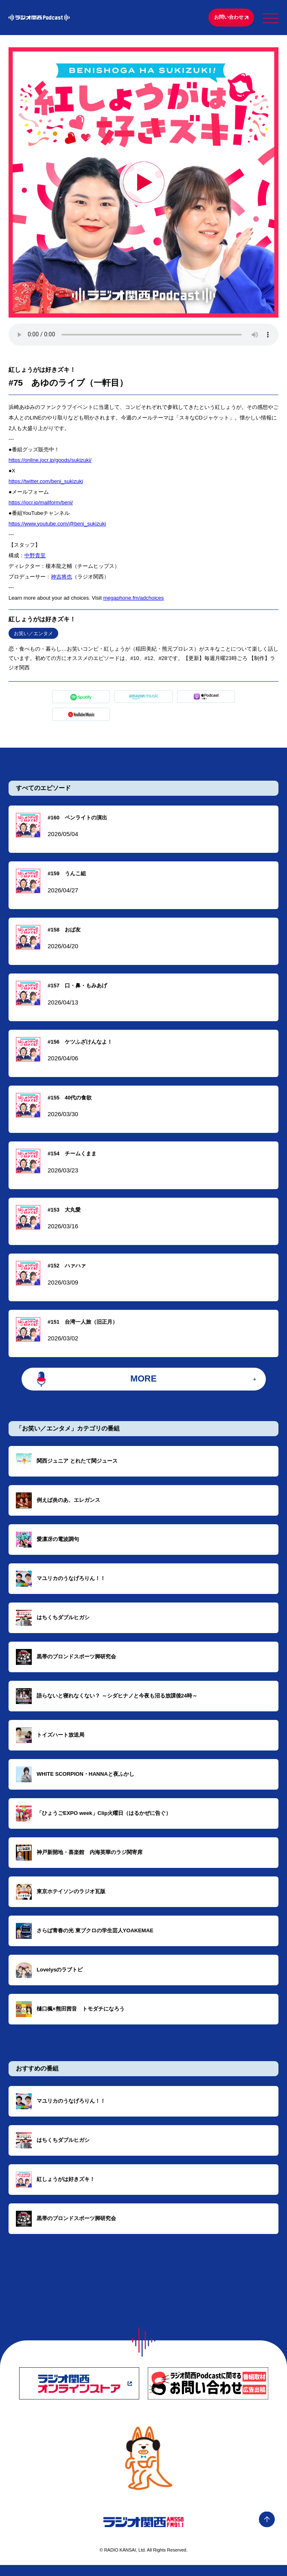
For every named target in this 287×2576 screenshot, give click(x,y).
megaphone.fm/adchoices (133, 600)
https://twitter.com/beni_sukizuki (46, 484)
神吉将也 (61, 579)
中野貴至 (35, 558)
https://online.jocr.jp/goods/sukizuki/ (50, 462)
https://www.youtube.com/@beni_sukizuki (57, 526)
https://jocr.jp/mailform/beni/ (41, 505)
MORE (143, 1387)
